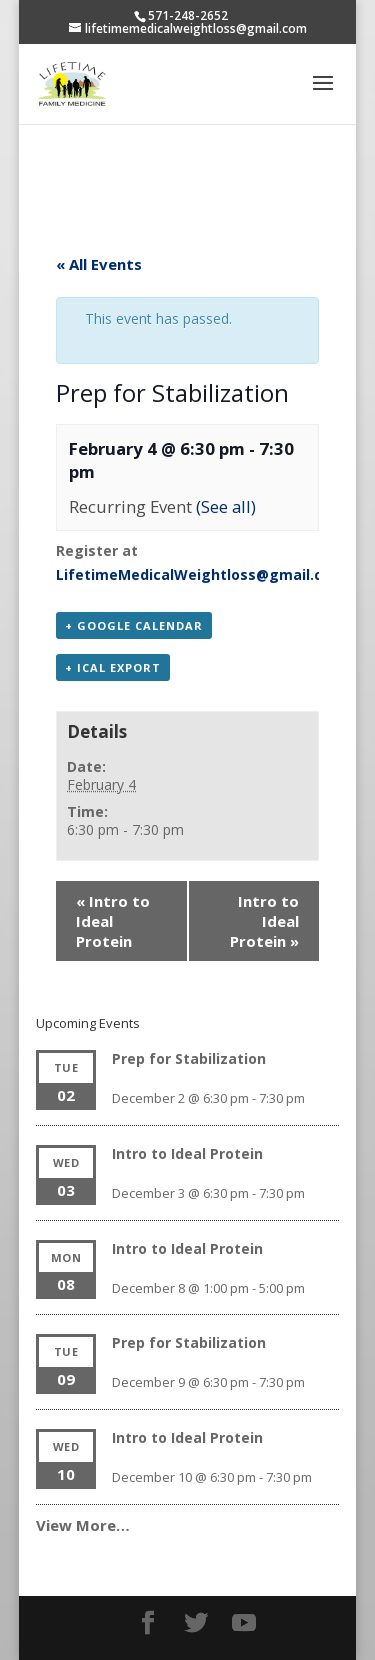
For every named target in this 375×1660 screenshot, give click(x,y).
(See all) (226, 506)
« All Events (99, 264)
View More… (83, 1525)
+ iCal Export (113, 667)
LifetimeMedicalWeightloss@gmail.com (200, 574)
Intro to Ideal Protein (113, 921)
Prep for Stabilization (189, 1058)
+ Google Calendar (134, 625)
